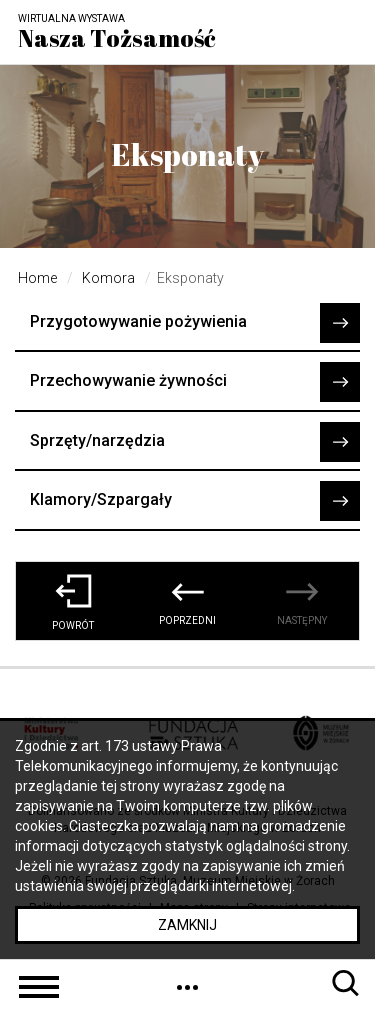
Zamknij (187, 925)
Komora (108, 278)
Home (37, 278)
